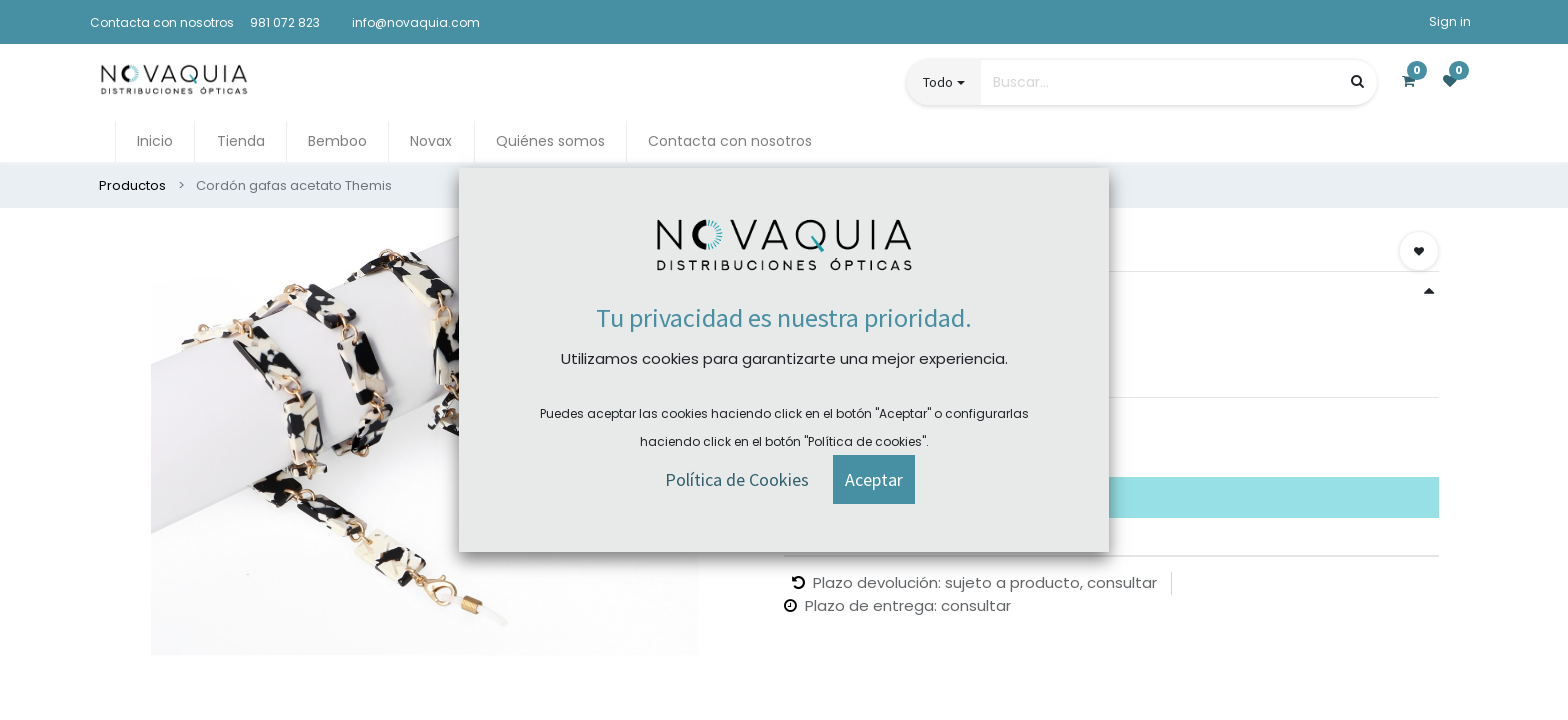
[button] (1419, 251)
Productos (132, 185)
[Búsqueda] (1357, 81)
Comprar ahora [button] (864, 440)
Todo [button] (938, 82)
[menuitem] (155, 141)
